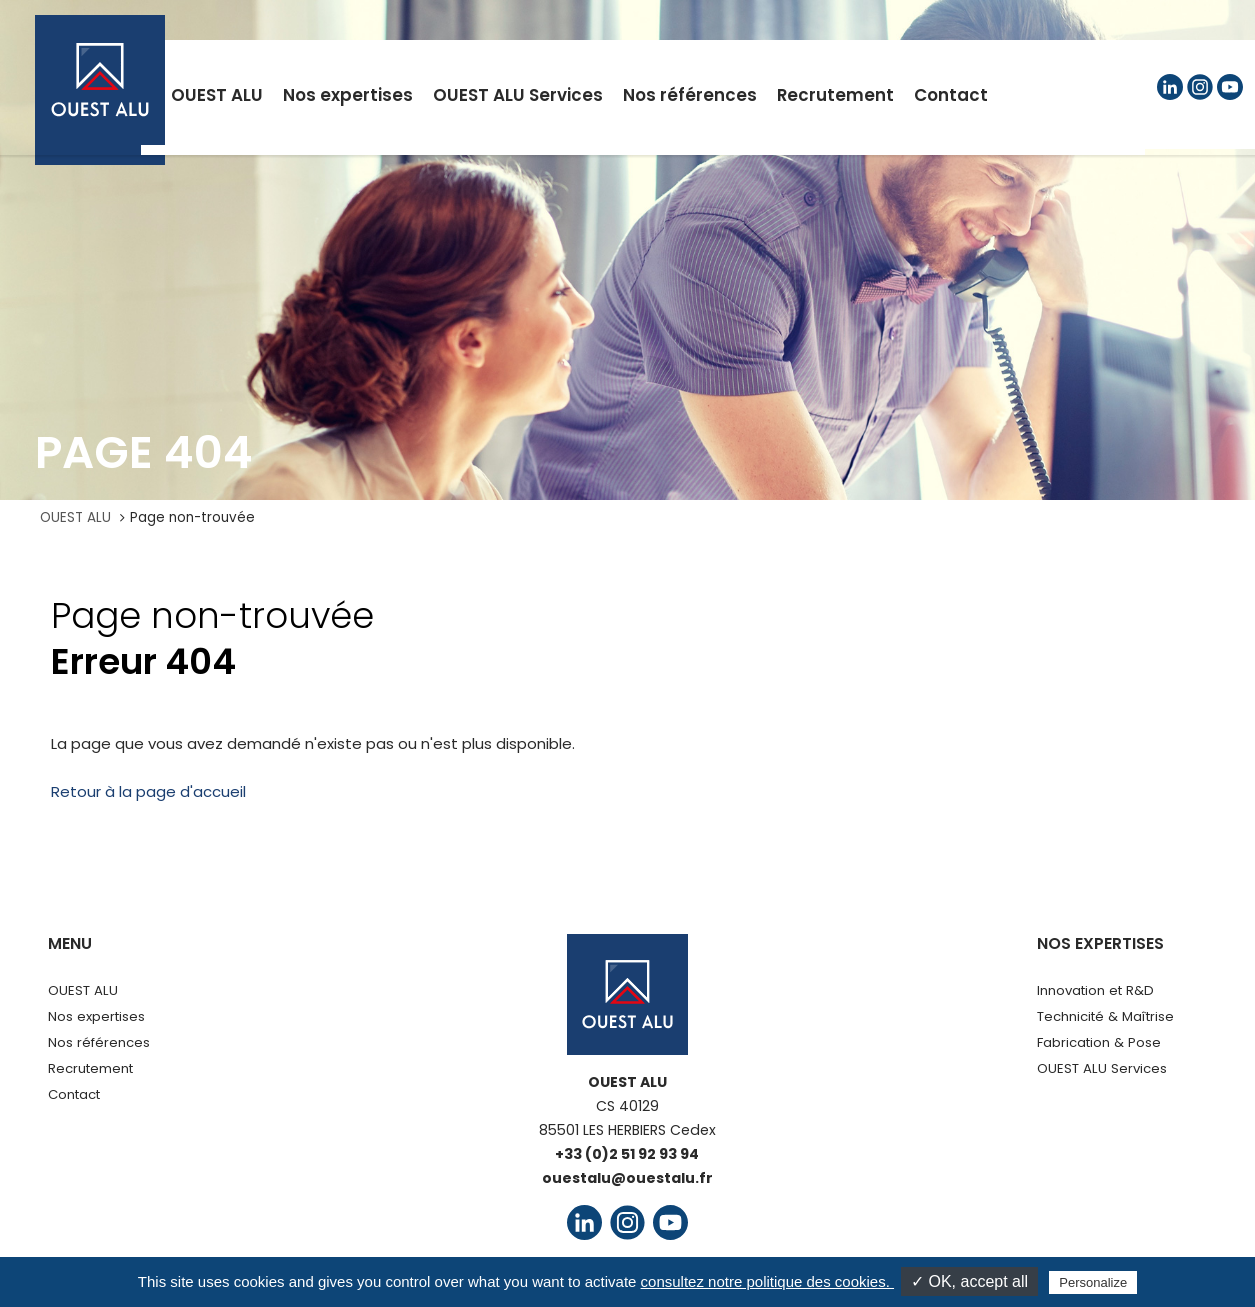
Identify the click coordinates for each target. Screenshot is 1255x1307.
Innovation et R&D (1095, 990)
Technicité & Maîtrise (1105, 1016)
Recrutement (90, 1068)
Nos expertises (96, 1016)
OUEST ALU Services (1102, 1068)
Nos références (99, 1042)
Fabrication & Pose (1099, 1042)
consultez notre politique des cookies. (767, 1281)
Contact (74, 1094)
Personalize (1093, 1282)
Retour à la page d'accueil (148, 791)
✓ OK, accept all (969, 1281)
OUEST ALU (75, 517)
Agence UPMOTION (1014, 1275)
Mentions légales (386, 1275)
